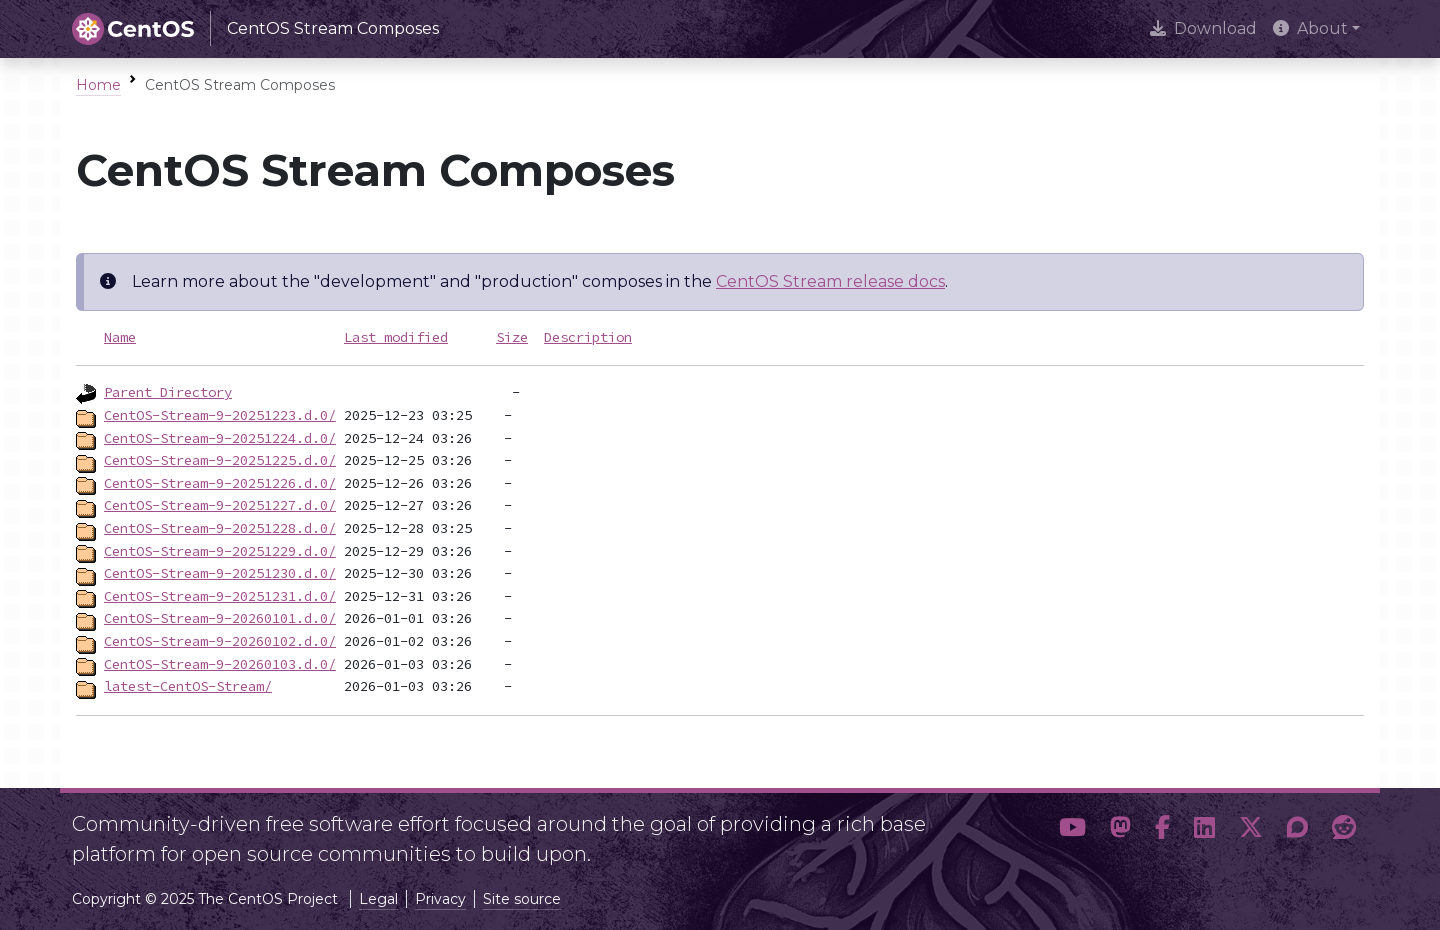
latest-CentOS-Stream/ (188, 686)
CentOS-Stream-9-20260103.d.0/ (220, 664)
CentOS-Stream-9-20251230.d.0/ (220, 573)
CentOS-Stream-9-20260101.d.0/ (220, 618)
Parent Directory (168, 392)
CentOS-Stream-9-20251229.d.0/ (220, 551)
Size (512, 337)
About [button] (1310, 28)
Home (98, 85)
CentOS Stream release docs (830, 281)
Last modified (396, 337)
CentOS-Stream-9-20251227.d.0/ (220, 505)
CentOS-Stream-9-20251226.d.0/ (220, 483)
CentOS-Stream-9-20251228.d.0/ (220, 528)
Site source (522, 899)
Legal (378, 899)
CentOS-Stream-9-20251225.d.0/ (220, 460)
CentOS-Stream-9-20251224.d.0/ (220, 438)
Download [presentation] (1203, 28)
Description (588, 337)
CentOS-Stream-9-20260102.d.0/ (220, 641)
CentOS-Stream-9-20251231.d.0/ (220, 596)
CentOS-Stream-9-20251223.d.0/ (220, 415)
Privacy (440, 899)
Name (120, 337)
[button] (1072, 831)
